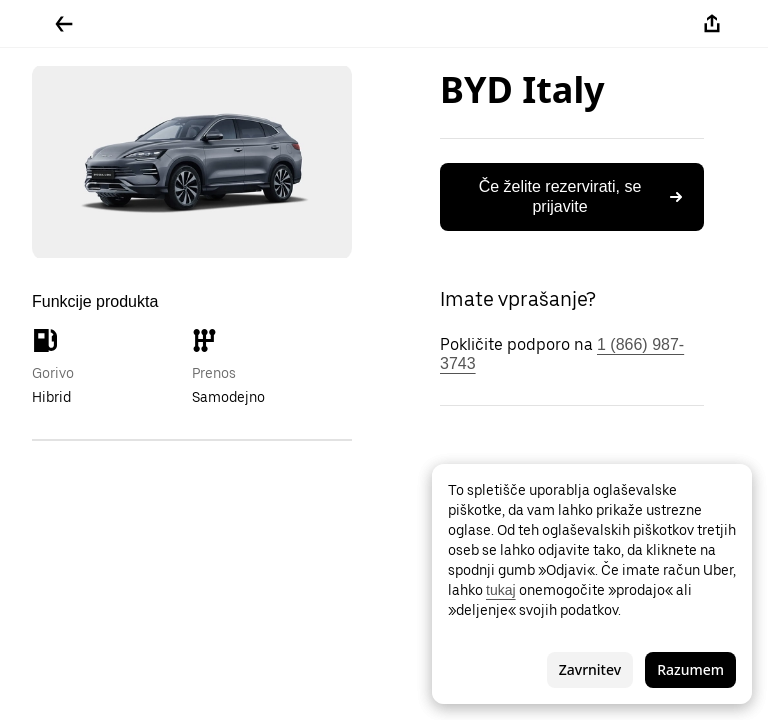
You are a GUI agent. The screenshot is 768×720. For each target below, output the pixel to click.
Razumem (690, 669)
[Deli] (712, 24)
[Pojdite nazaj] (64, 24)
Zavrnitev (590, 669)
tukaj (501, 590)
